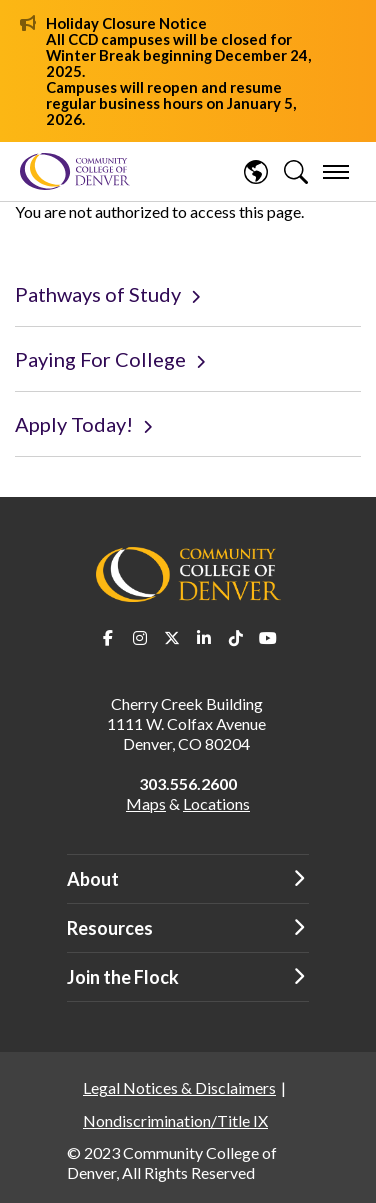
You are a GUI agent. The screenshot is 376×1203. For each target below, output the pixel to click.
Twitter (172, 638)
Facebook (108, 638)
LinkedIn (204, 638)
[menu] (336, 172)
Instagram (140, 638)
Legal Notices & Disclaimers (179, 1087)
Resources (110, 928)
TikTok (236, 638)
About (93, 879)
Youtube (268, 638)
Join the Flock (123, 977)
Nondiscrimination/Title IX (175, 1120)
